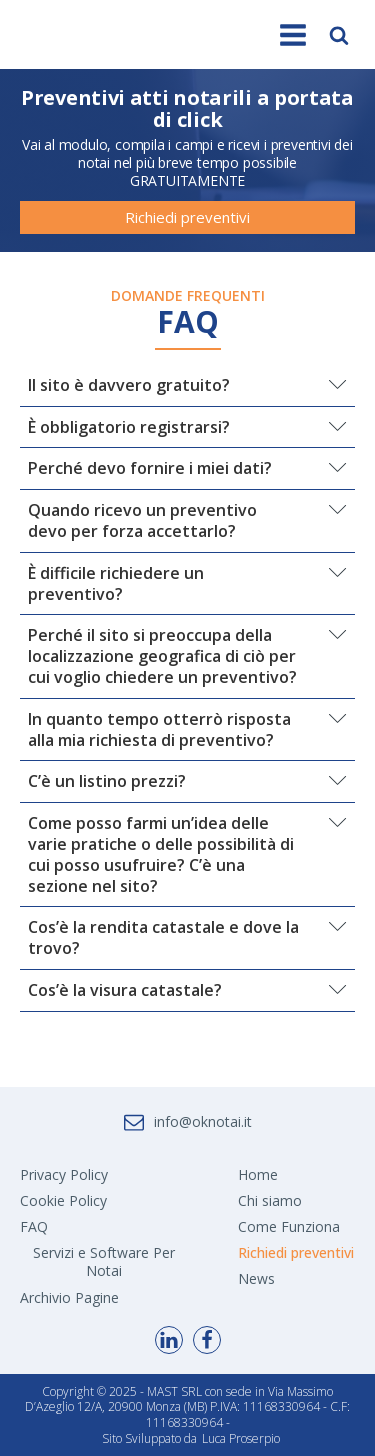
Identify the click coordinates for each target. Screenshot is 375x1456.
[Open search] (339, 35)
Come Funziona (289, 1226)
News (256, 1278)
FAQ (34, 1226)
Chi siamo (270, 1200)
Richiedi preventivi (187, 217)
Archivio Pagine (69, 1297)
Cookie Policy (63, 1200)
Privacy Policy (64, 1174)
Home (258, 1174)
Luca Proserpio (241, 1439)
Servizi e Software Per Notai (104, 1261)
